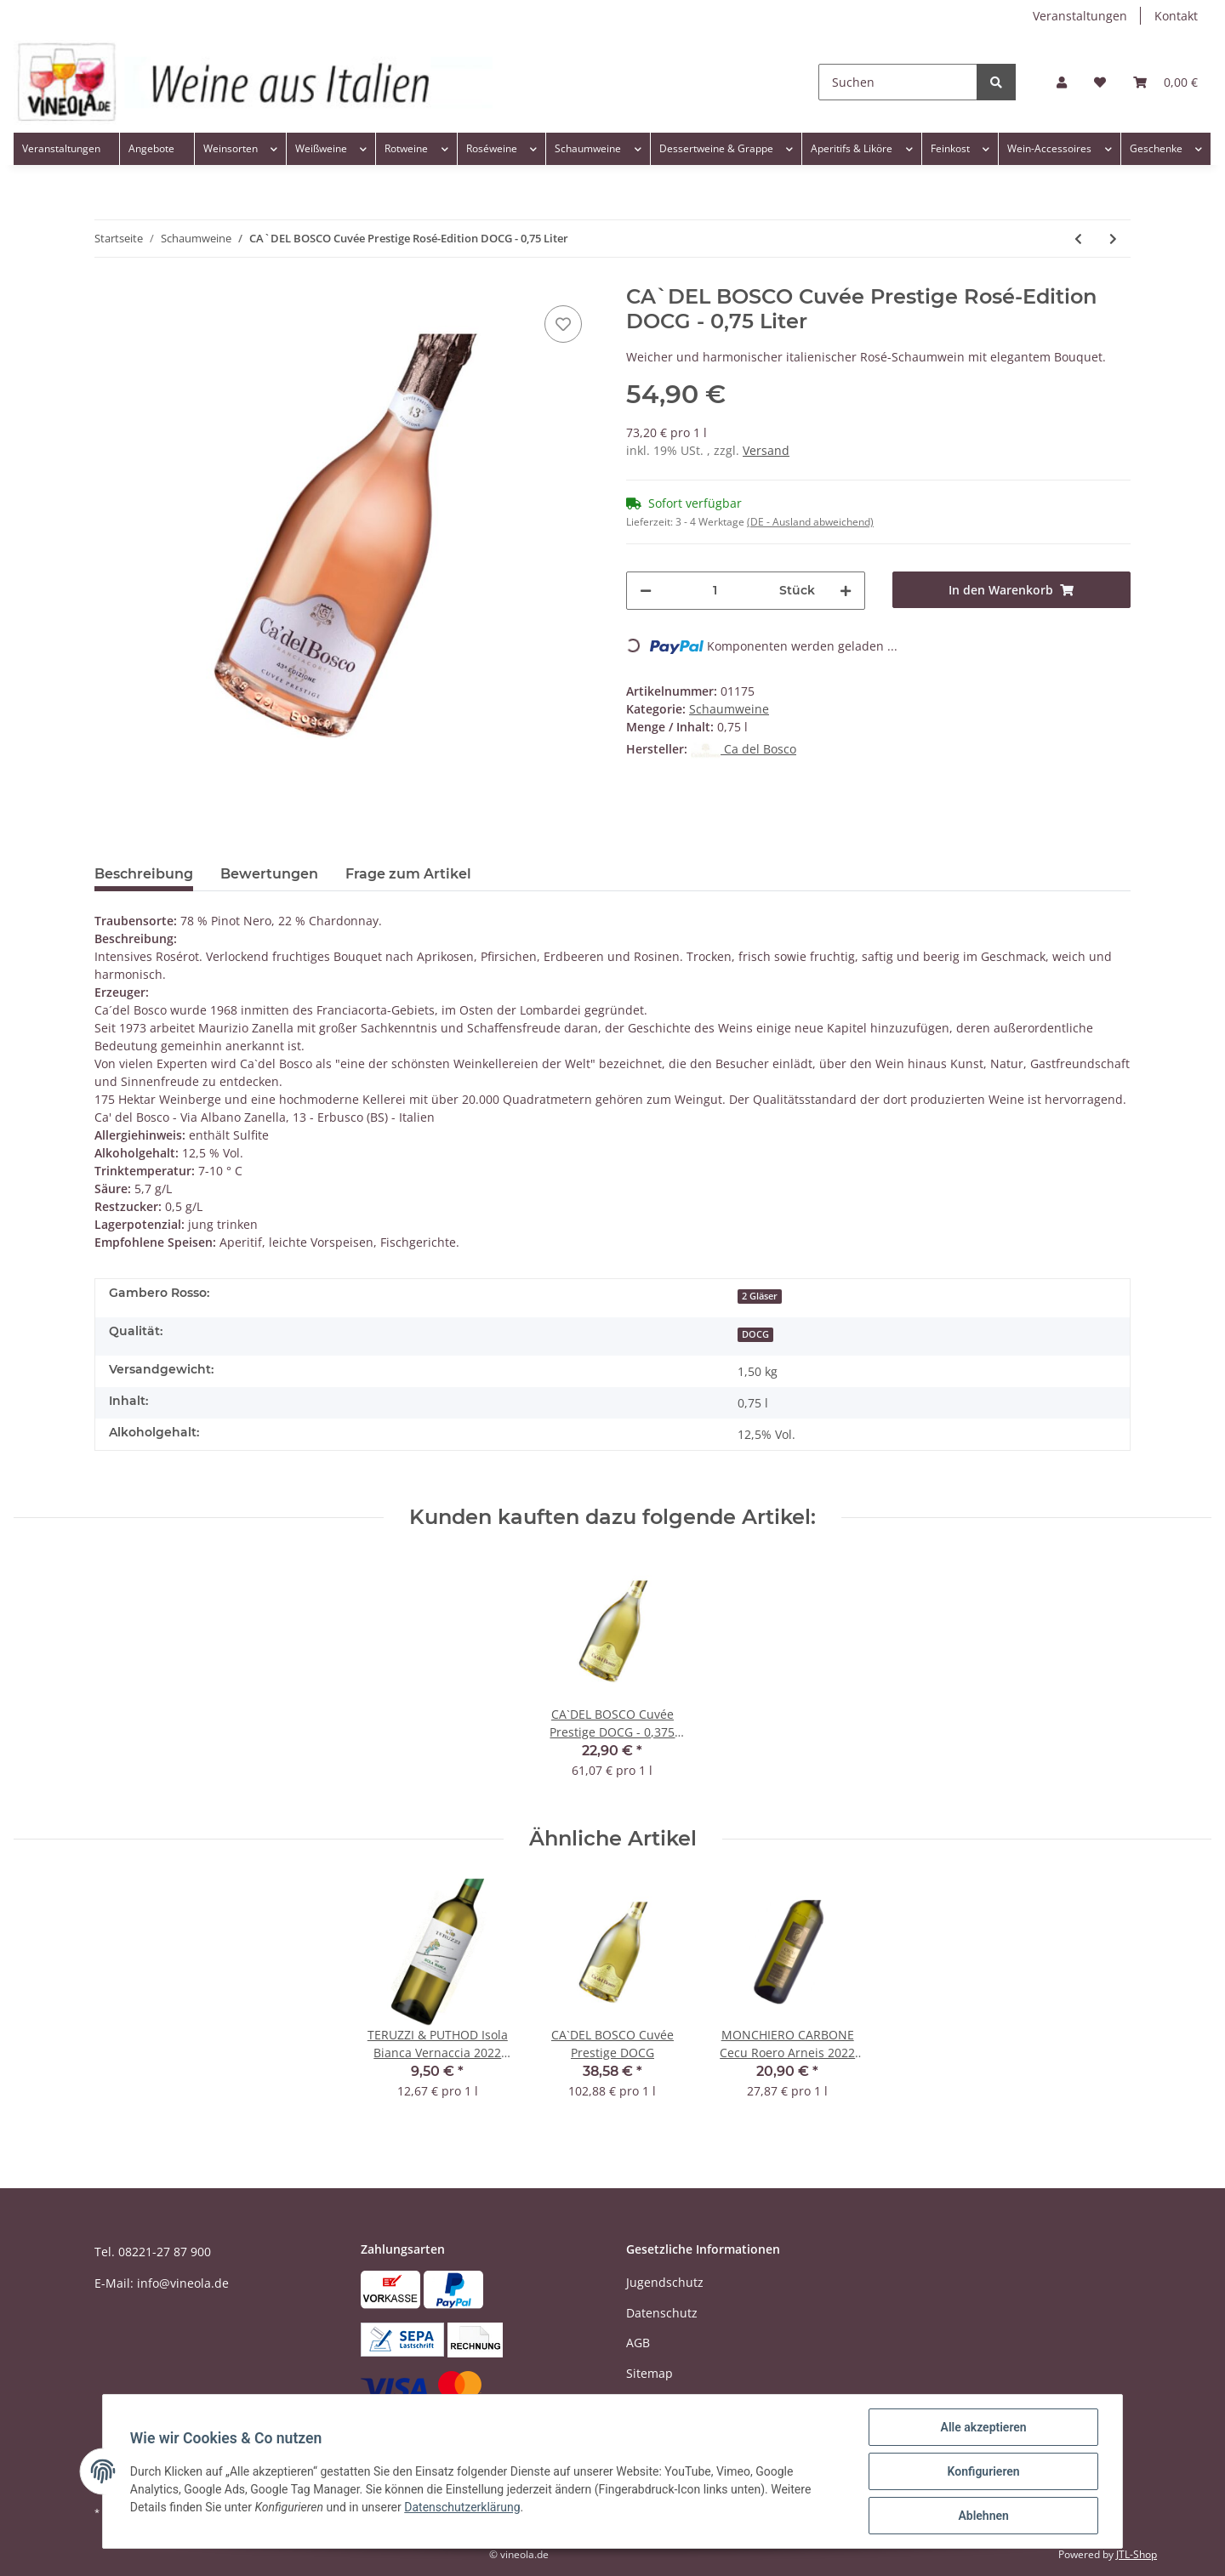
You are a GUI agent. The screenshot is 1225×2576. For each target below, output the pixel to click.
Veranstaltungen (1080, 16)
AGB (638, 2342)
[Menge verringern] (645, 590)
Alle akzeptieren (983, 2427)
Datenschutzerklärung (462, 2507)
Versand (766, 450)
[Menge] (715, 590)
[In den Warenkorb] (1011, 589)
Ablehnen (983, 2515)
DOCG (755, 1334)
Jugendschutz (665, 2282)
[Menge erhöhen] (845, 590)
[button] (1061, 82)
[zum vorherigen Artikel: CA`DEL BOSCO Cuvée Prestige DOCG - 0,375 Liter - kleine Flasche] (1078, 238)
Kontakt (1176, 16)
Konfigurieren (983, 2471)
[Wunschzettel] (1100, 82)
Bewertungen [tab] (269, 874)
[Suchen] (897, 82)
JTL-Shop (1136, 2554)
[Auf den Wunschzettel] (563, 324)
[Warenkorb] (1165, 82)
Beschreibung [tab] (143, 874)
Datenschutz (662, 2313)
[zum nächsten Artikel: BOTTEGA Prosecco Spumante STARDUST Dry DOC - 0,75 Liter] (1113, 238)
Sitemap (649, 2373)
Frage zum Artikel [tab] (408, 874)
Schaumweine (729, 709)
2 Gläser (760, 1296)
